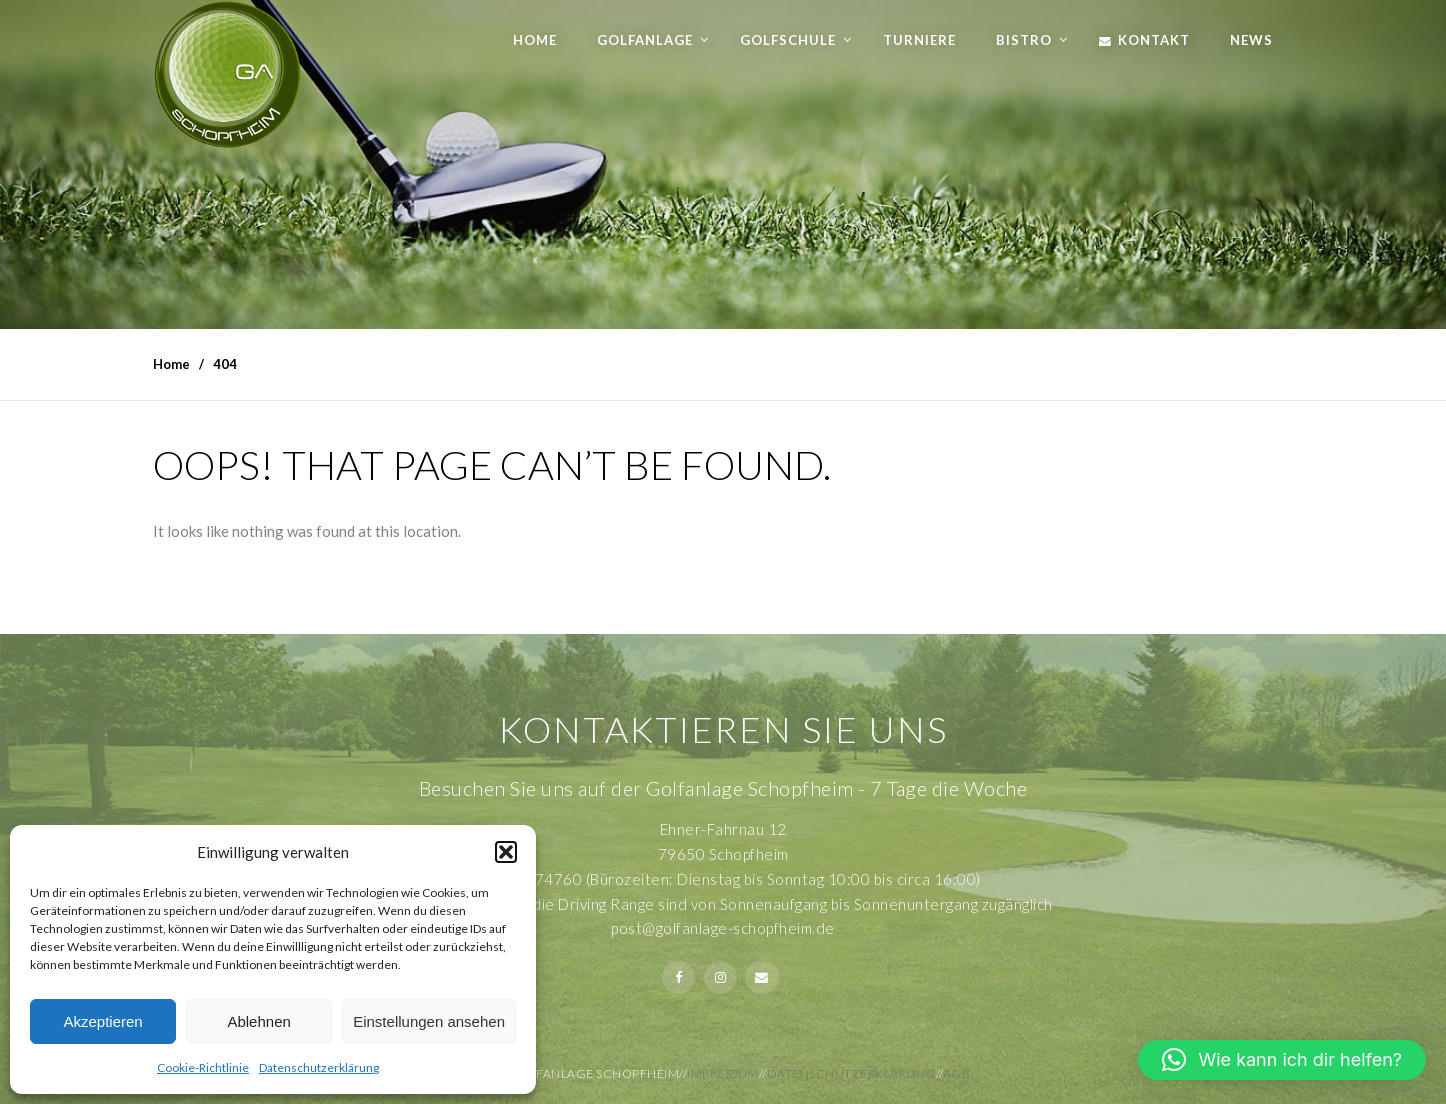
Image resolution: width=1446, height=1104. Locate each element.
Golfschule (788, 40)
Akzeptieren (102, 1021)
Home (535, 40)
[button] (506, 852)
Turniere (919, 40)
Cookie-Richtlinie (203, 1067)
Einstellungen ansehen (429, 1021)
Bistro (1024, 40)
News (1251, 40)
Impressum (723, 1073)
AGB (957, 1073)
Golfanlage (645, 40)
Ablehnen (258, 1021)
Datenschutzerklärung (319, 1067)
